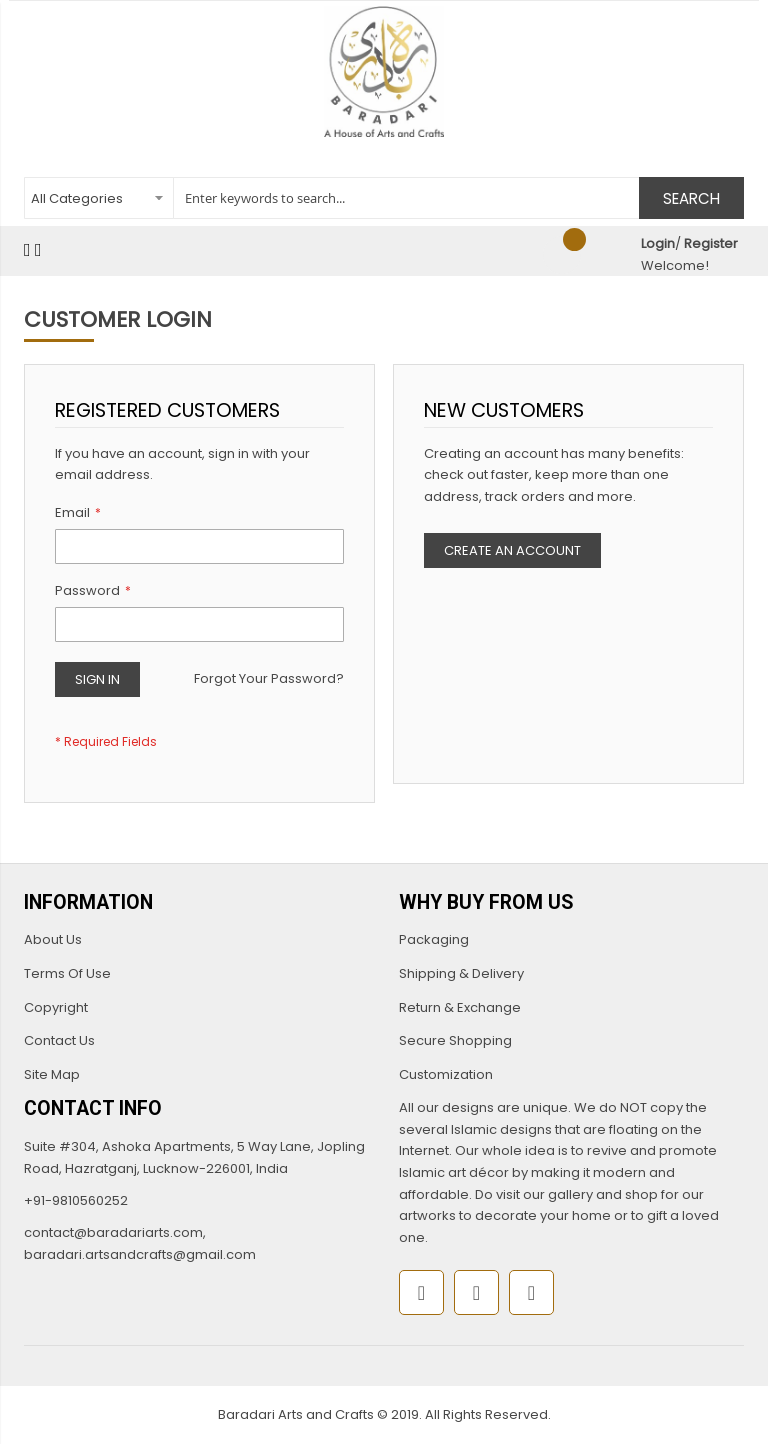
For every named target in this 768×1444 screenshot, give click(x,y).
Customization (446, 1074)
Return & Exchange (460, 1007)
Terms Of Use (67, 973)
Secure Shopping (455, 1040)
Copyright (56, 1007)
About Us (53, 939)
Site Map (52, 1074)
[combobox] (384, 198)
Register (711, 243)
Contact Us (59, 1040)
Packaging (434, 939)
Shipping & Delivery (461, 973)
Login (658, 243)
